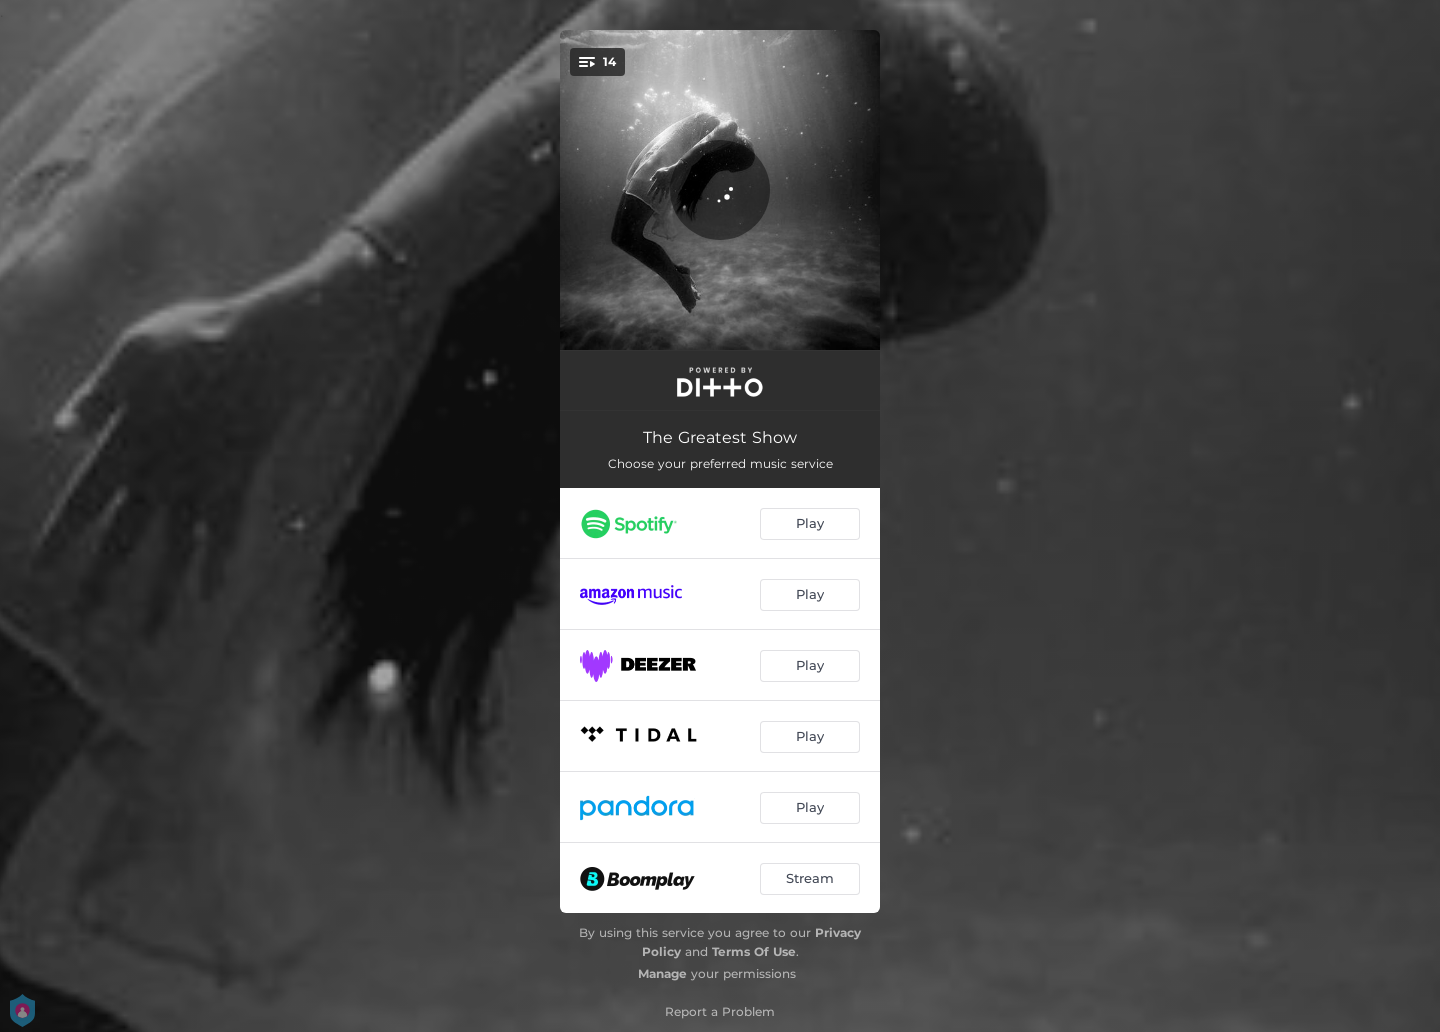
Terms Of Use (754, 951)
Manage (662, 973)
